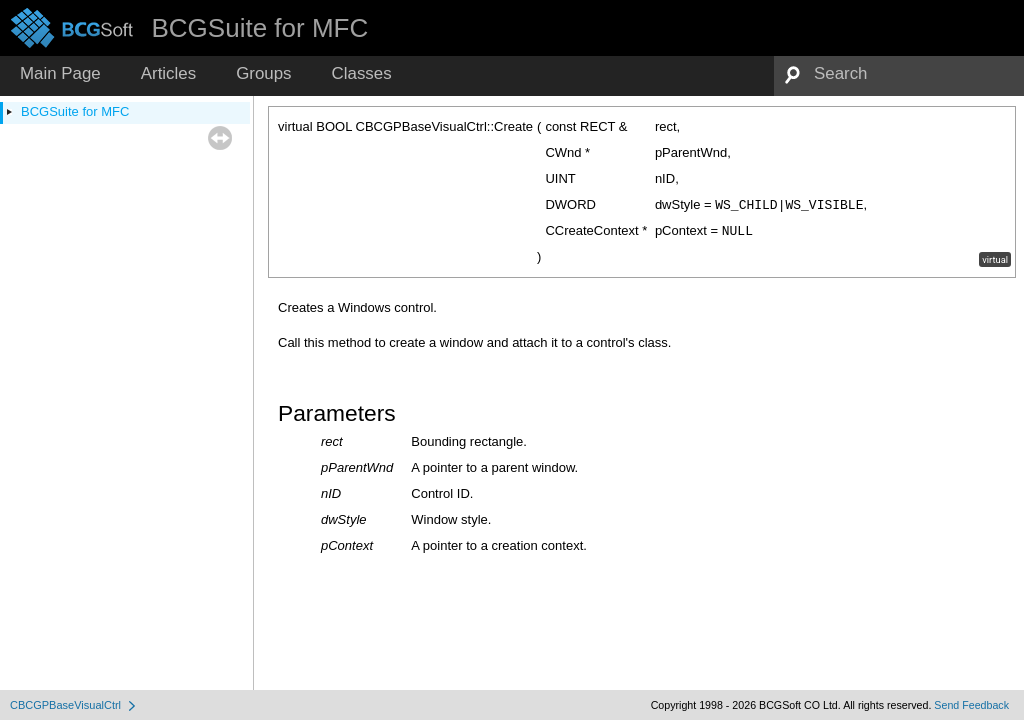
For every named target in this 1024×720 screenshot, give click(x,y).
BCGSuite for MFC (75, 111)
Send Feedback (971, 705)
